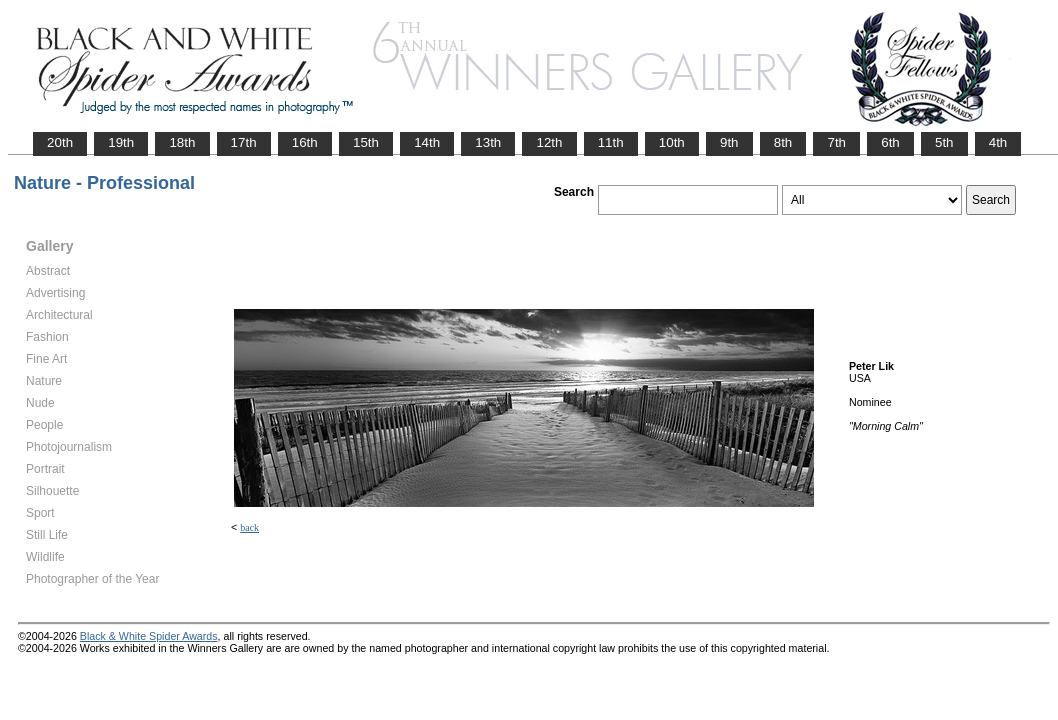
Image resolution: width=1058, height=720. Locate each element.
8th (783, 142)
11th (611, 142)
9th (729, 142)
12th (549, 142)
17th (244, 142)
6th (890, 142)
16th (305, 142)
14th (427, 142)
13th (488, 142)
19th (121, 142)
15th (366, 142)
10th (672, 142)
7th (836, 142)
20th (60, 142)
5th (944, 142)
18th (182, 142)
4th (998, 142)
